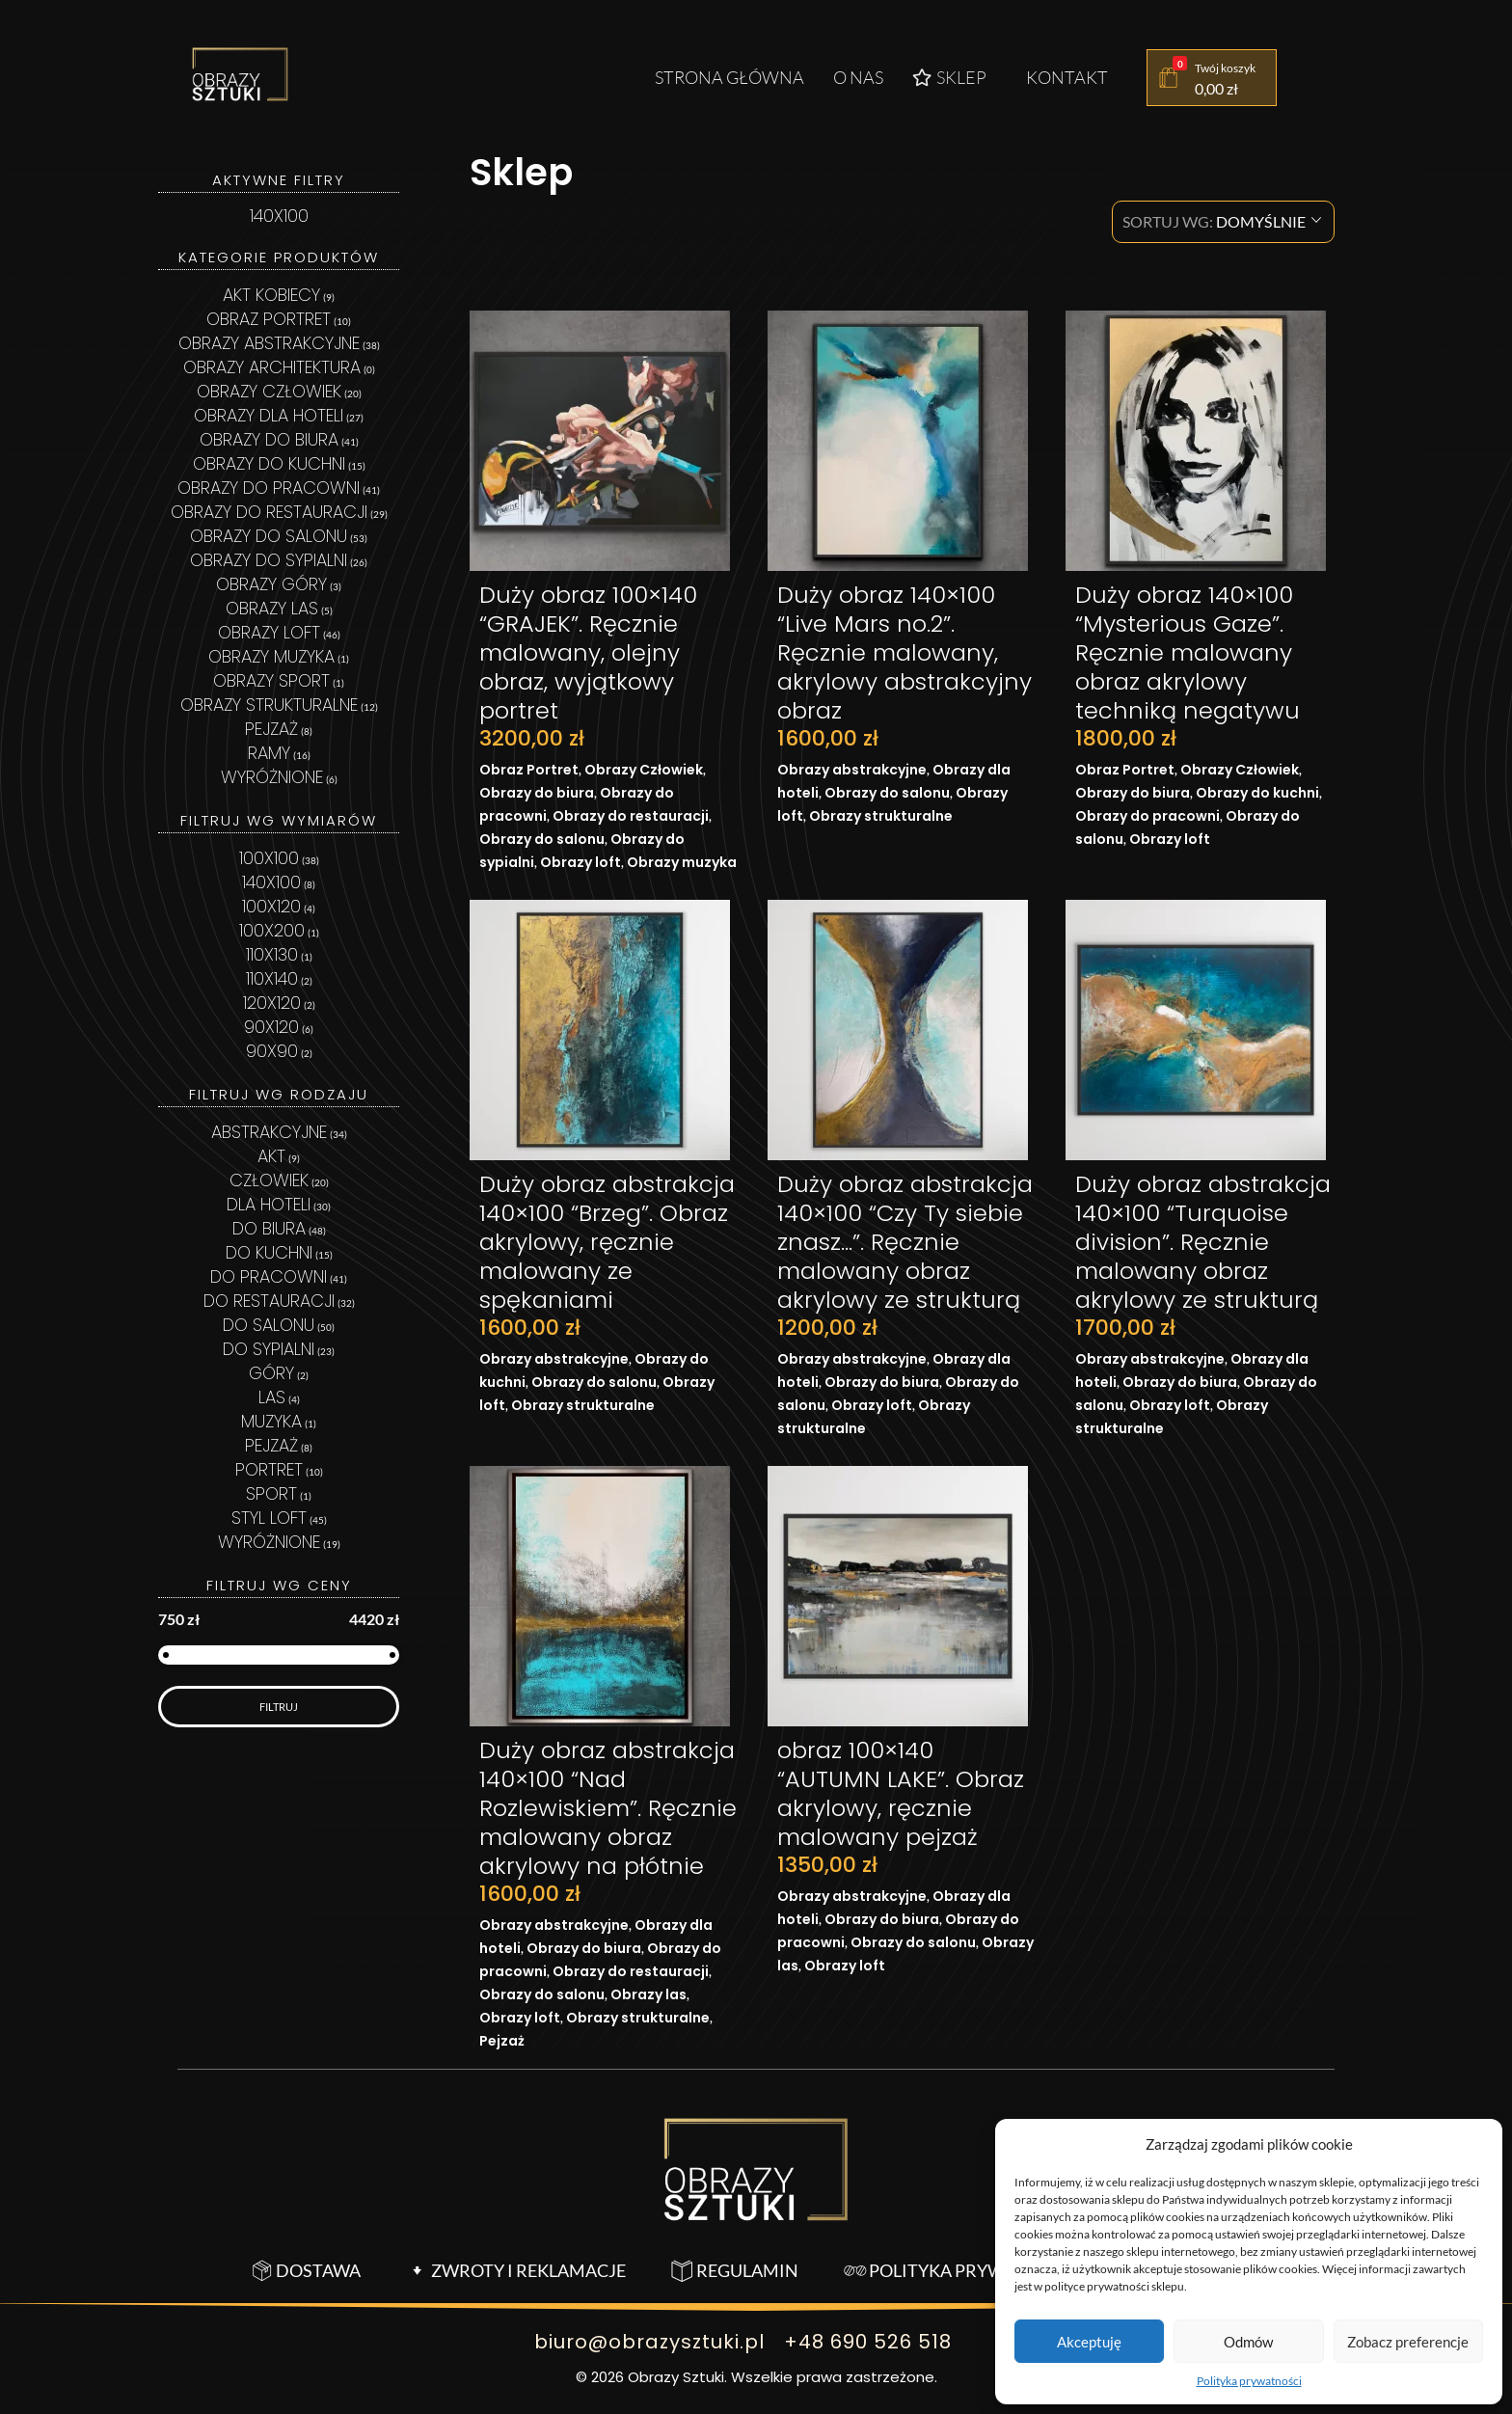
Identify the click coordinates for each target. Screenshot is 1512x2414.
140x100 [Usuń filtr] (279, 215)
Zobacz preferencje (1408, 2341)
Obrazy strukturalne (881, 816)
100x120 (271, 906)
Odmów (1248, 2341)
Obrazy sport (271, 680)
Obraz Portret (529, 769)
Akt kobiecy (271, 295)
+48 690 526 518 (868, 2341)
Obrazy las (648, 1994)
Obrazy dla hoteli (268, 415)
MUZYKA (271, 1421)
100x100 (269, 858)
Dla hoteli (268, 1204)
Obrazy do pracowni (1147, 816)
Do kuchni (269, 1252)
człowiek (269, 1180)
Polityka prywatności (1249, 2380)
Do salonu (268, 1325)
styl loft (269, 1517)
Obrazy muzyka (682, 862)
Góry (271, 1373)
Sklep (949, 77)
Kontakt (1067, 77)
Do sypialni (268, 1349)
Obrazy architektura (272, 367)
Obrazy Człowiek (643, 769)
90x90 (272, 1051)
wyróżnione (269, 1542)
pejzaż (271, 1445)
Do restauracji (269, 1300)
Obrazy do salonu (542, 839)
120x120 (272, 1002)
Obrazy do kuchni (1257, 792)
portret (269, 1469)
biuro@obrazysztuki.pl (648, 2341)
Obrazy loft (580, 862)
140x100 (271, 882)
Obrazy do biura (536, 792)
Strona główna (729, 77)
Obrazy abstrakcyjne (852, 769)
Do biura (269, 1228)
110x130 (272, 954)
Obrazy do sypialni (268, 560)
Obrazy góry (271, 584)
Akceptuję (1089, 2341)
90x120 (271, 1027)
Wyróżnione (272, 777)
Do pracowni (268, 1276)
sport (271, 1493)
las (271, 1397)
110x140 (272, 978)
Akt (271, 1156)
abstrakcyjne (269, 1132)
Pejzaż (502, 2040)
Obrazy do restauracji (631, 816)
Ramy (269, 753)
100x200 (272, 930)
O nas (858, 77)
